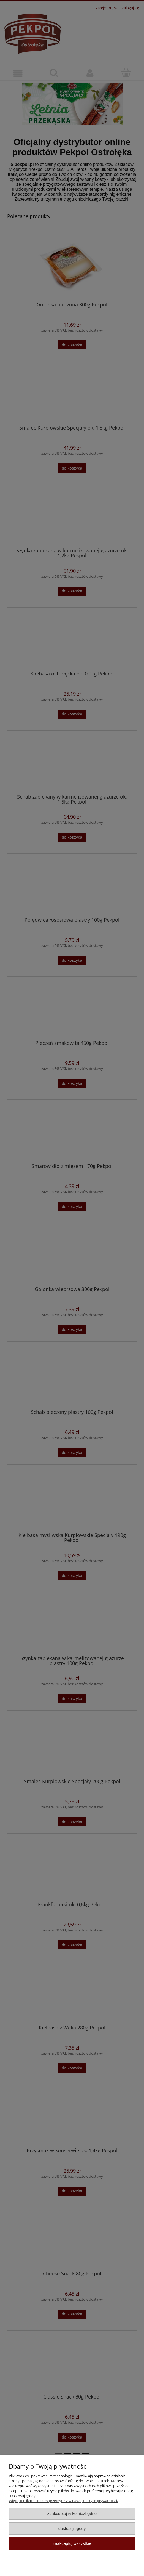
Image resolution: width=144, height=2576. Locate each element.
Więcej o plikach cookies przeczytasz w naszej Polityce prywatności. (63, 2500)
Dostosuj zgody (72, 2528)
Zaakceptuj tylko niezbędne (72, 2513)
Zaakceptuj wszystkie (72, 2543)
